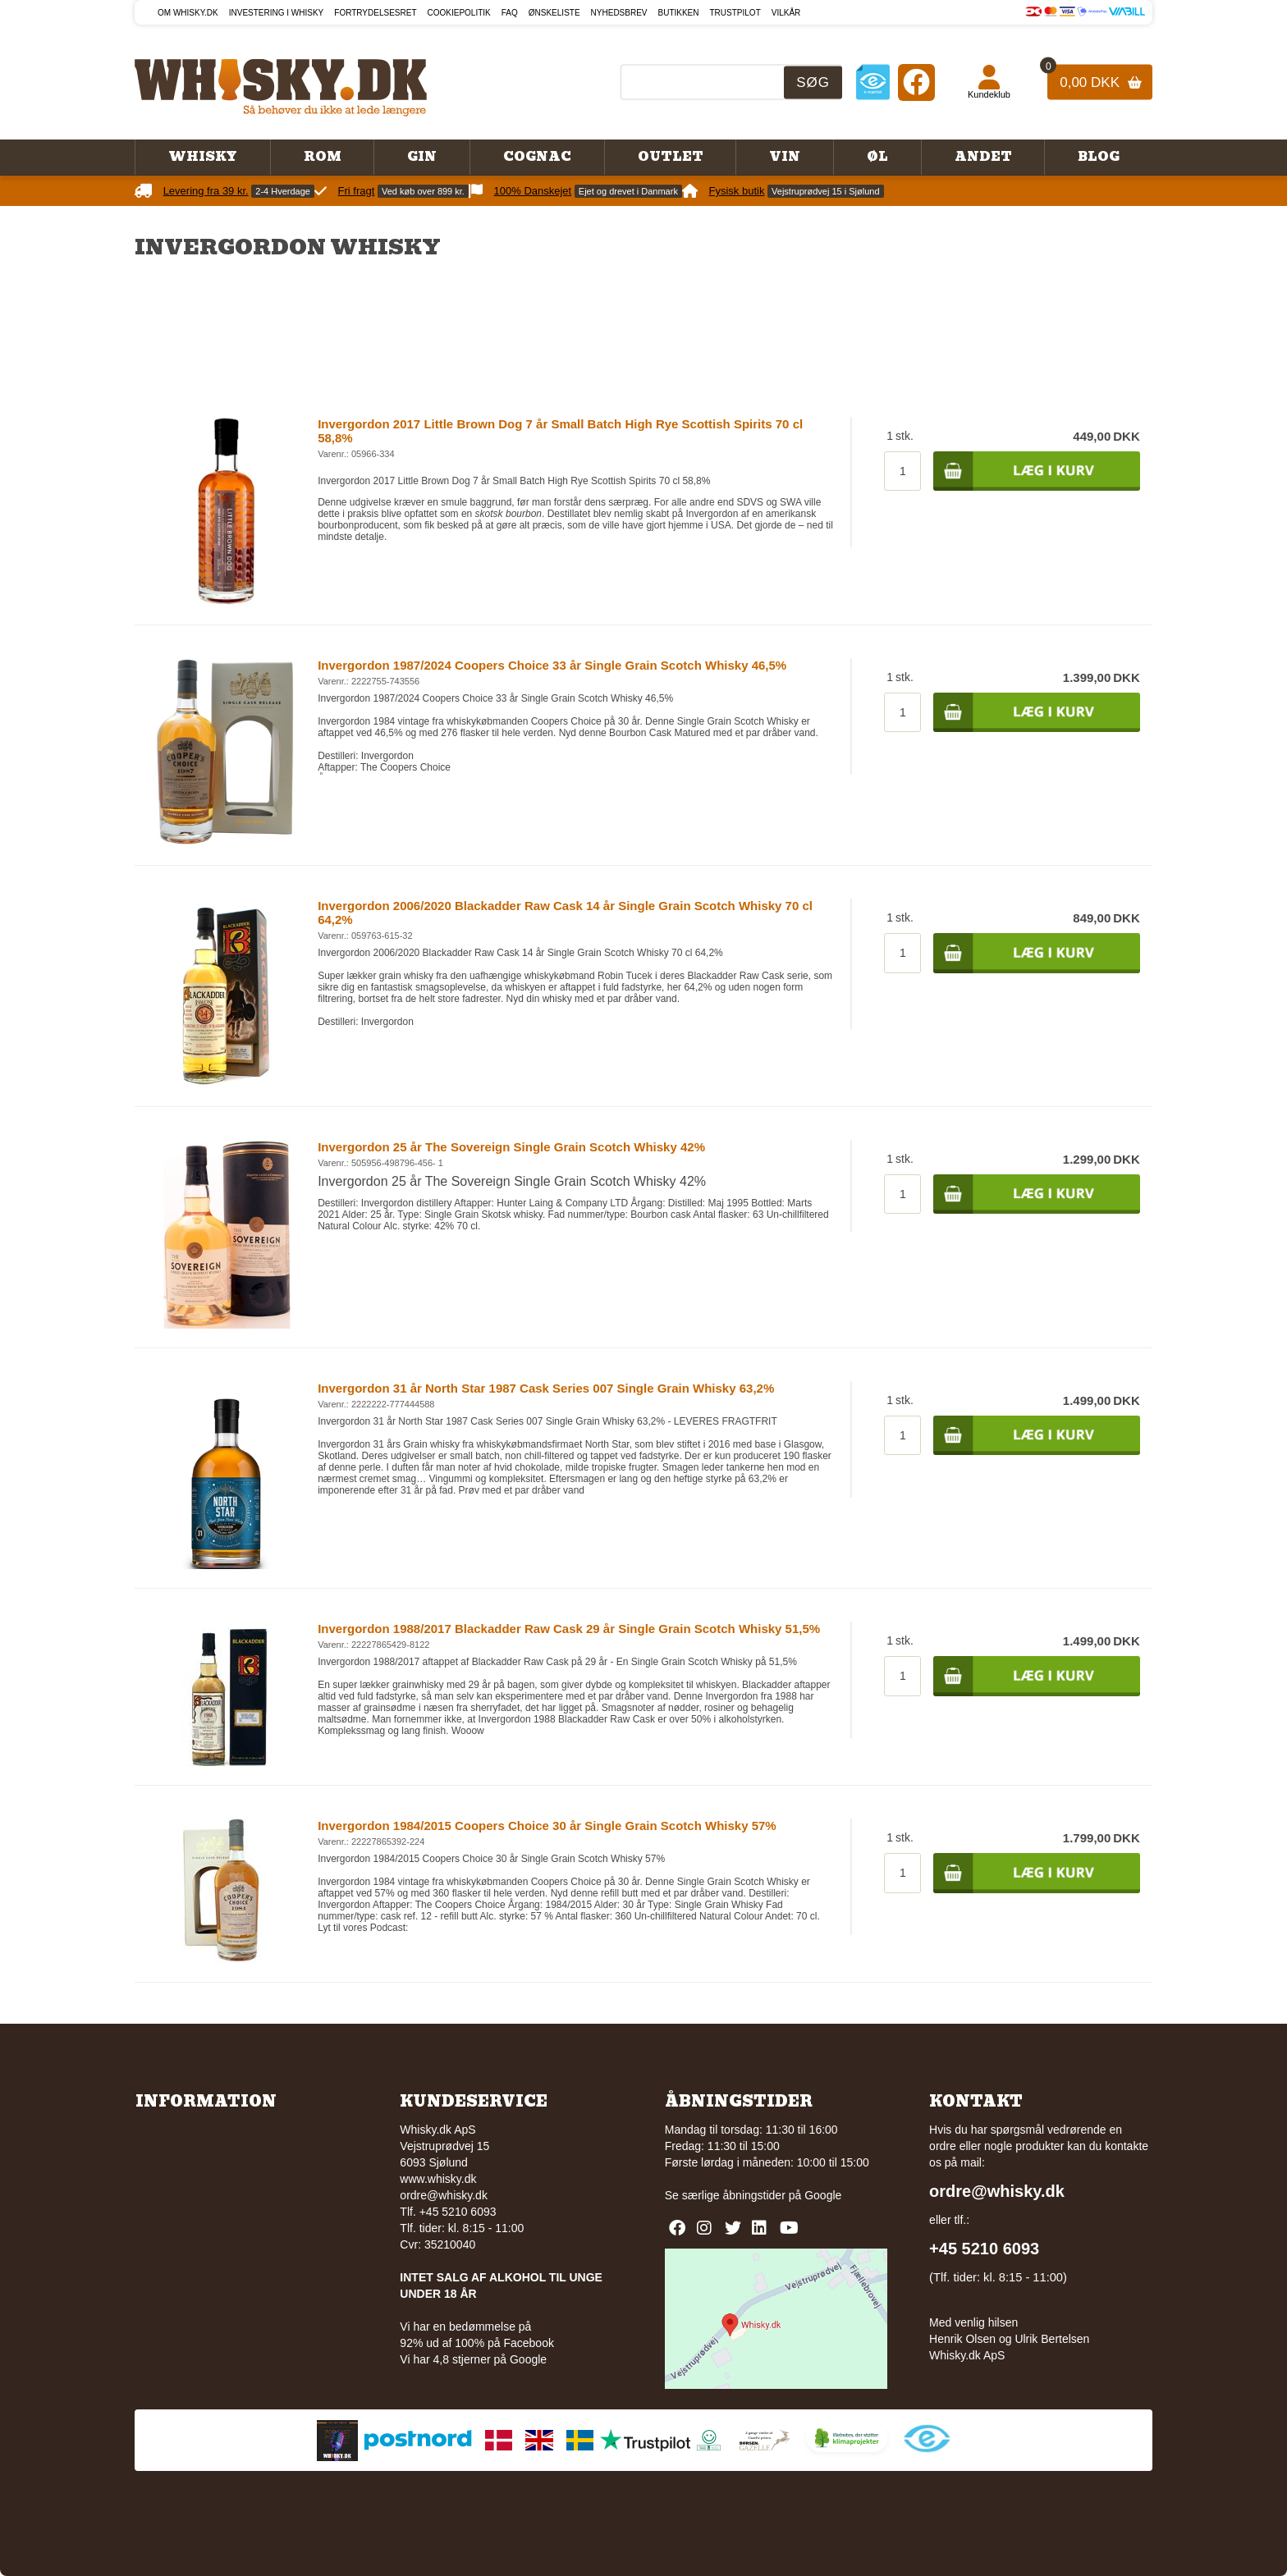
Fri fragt (356, 191)
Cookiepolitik (459, 12)
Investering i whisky (276, 12)
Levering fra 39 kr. (206, 191)
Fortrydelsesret (375, 12)
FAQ (510, 12)
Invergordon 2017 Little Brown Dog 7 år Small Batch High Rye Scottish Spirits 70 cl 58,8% (560, 431)
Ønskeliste (554, 12)
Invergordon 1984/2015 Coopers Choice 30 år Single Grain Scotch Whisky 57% (547, 1825)
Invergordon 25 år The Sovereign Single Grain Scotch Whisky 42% (511, 1147)
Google (822, 2195)
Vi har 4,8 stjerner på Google (473, 2359)
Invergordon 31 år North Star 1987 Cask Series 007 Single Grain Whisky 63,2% (546, 1388)
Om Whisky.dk (188, 12)
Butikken (678, 12)
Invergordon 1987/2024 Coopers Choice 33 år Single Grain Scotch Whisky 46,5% (552, 665)
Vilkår (786, 12)
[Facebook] (916, 81)
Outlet (670, 157)
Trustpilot (735, 12)
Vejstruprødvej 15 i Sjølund (825, 191)
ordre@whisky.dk (444, 2195)
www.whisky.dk (438, 2178)
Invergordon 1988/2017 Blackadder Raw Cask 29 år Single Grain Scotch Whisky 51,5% (569, 1629)
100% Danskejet (533, 191)
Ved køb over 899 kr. (423, 191)
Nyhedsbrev (619, 12)
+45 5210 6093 (984, 2248)
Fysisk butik (737, 191)
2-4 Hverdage (282, 191)
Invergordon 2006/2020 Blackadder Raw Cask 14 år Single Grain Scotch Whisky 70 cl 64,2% (565, 913)
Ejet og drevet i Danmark (628, 191)
